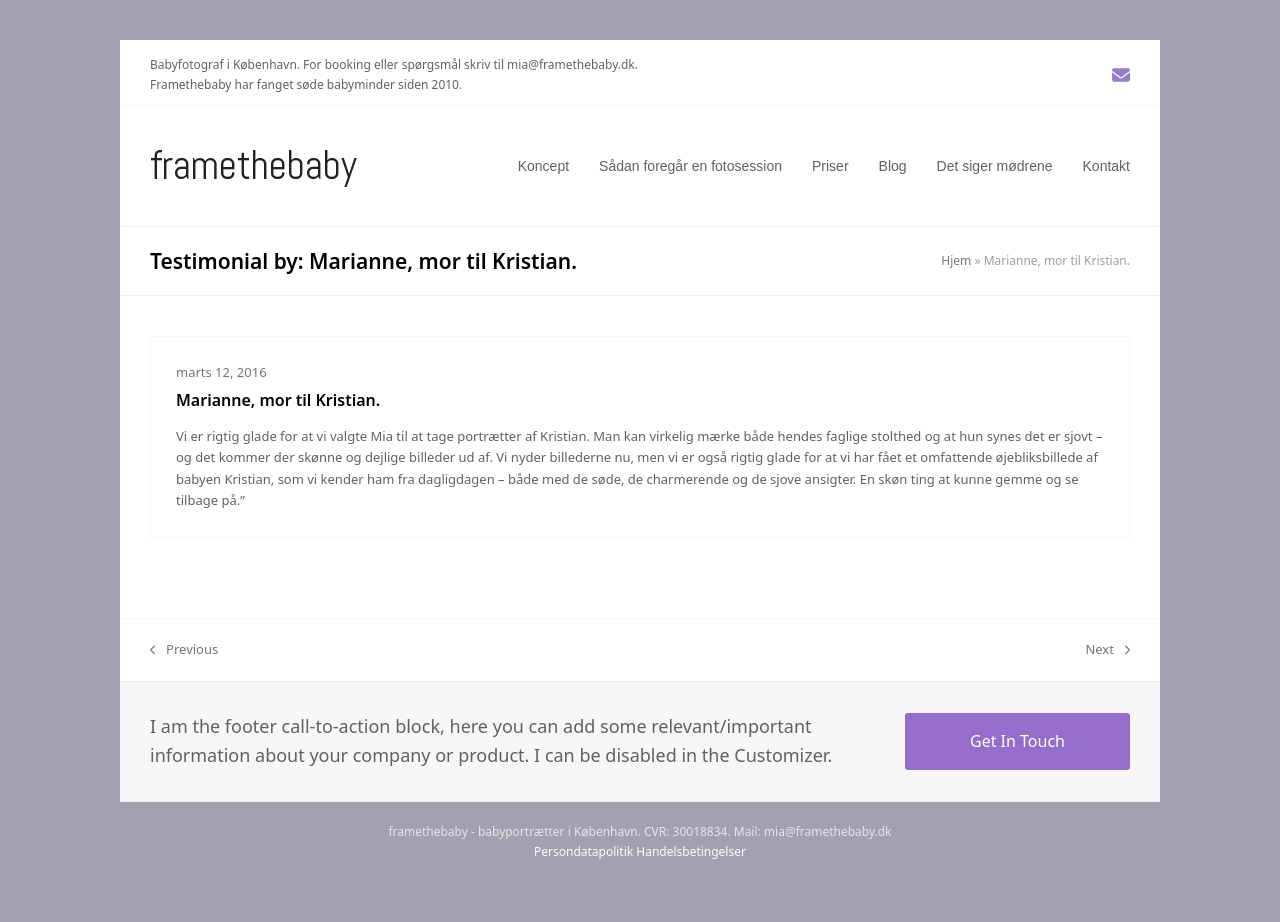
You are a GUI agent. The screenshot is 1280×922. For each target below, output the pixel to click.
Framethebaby (253, 165)
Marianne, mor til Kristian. (278, 400)
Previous (184, 650)
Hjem (956, 260)
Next (1107, 650)
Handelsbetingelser (691, 851)
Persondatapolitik (583, 851)
